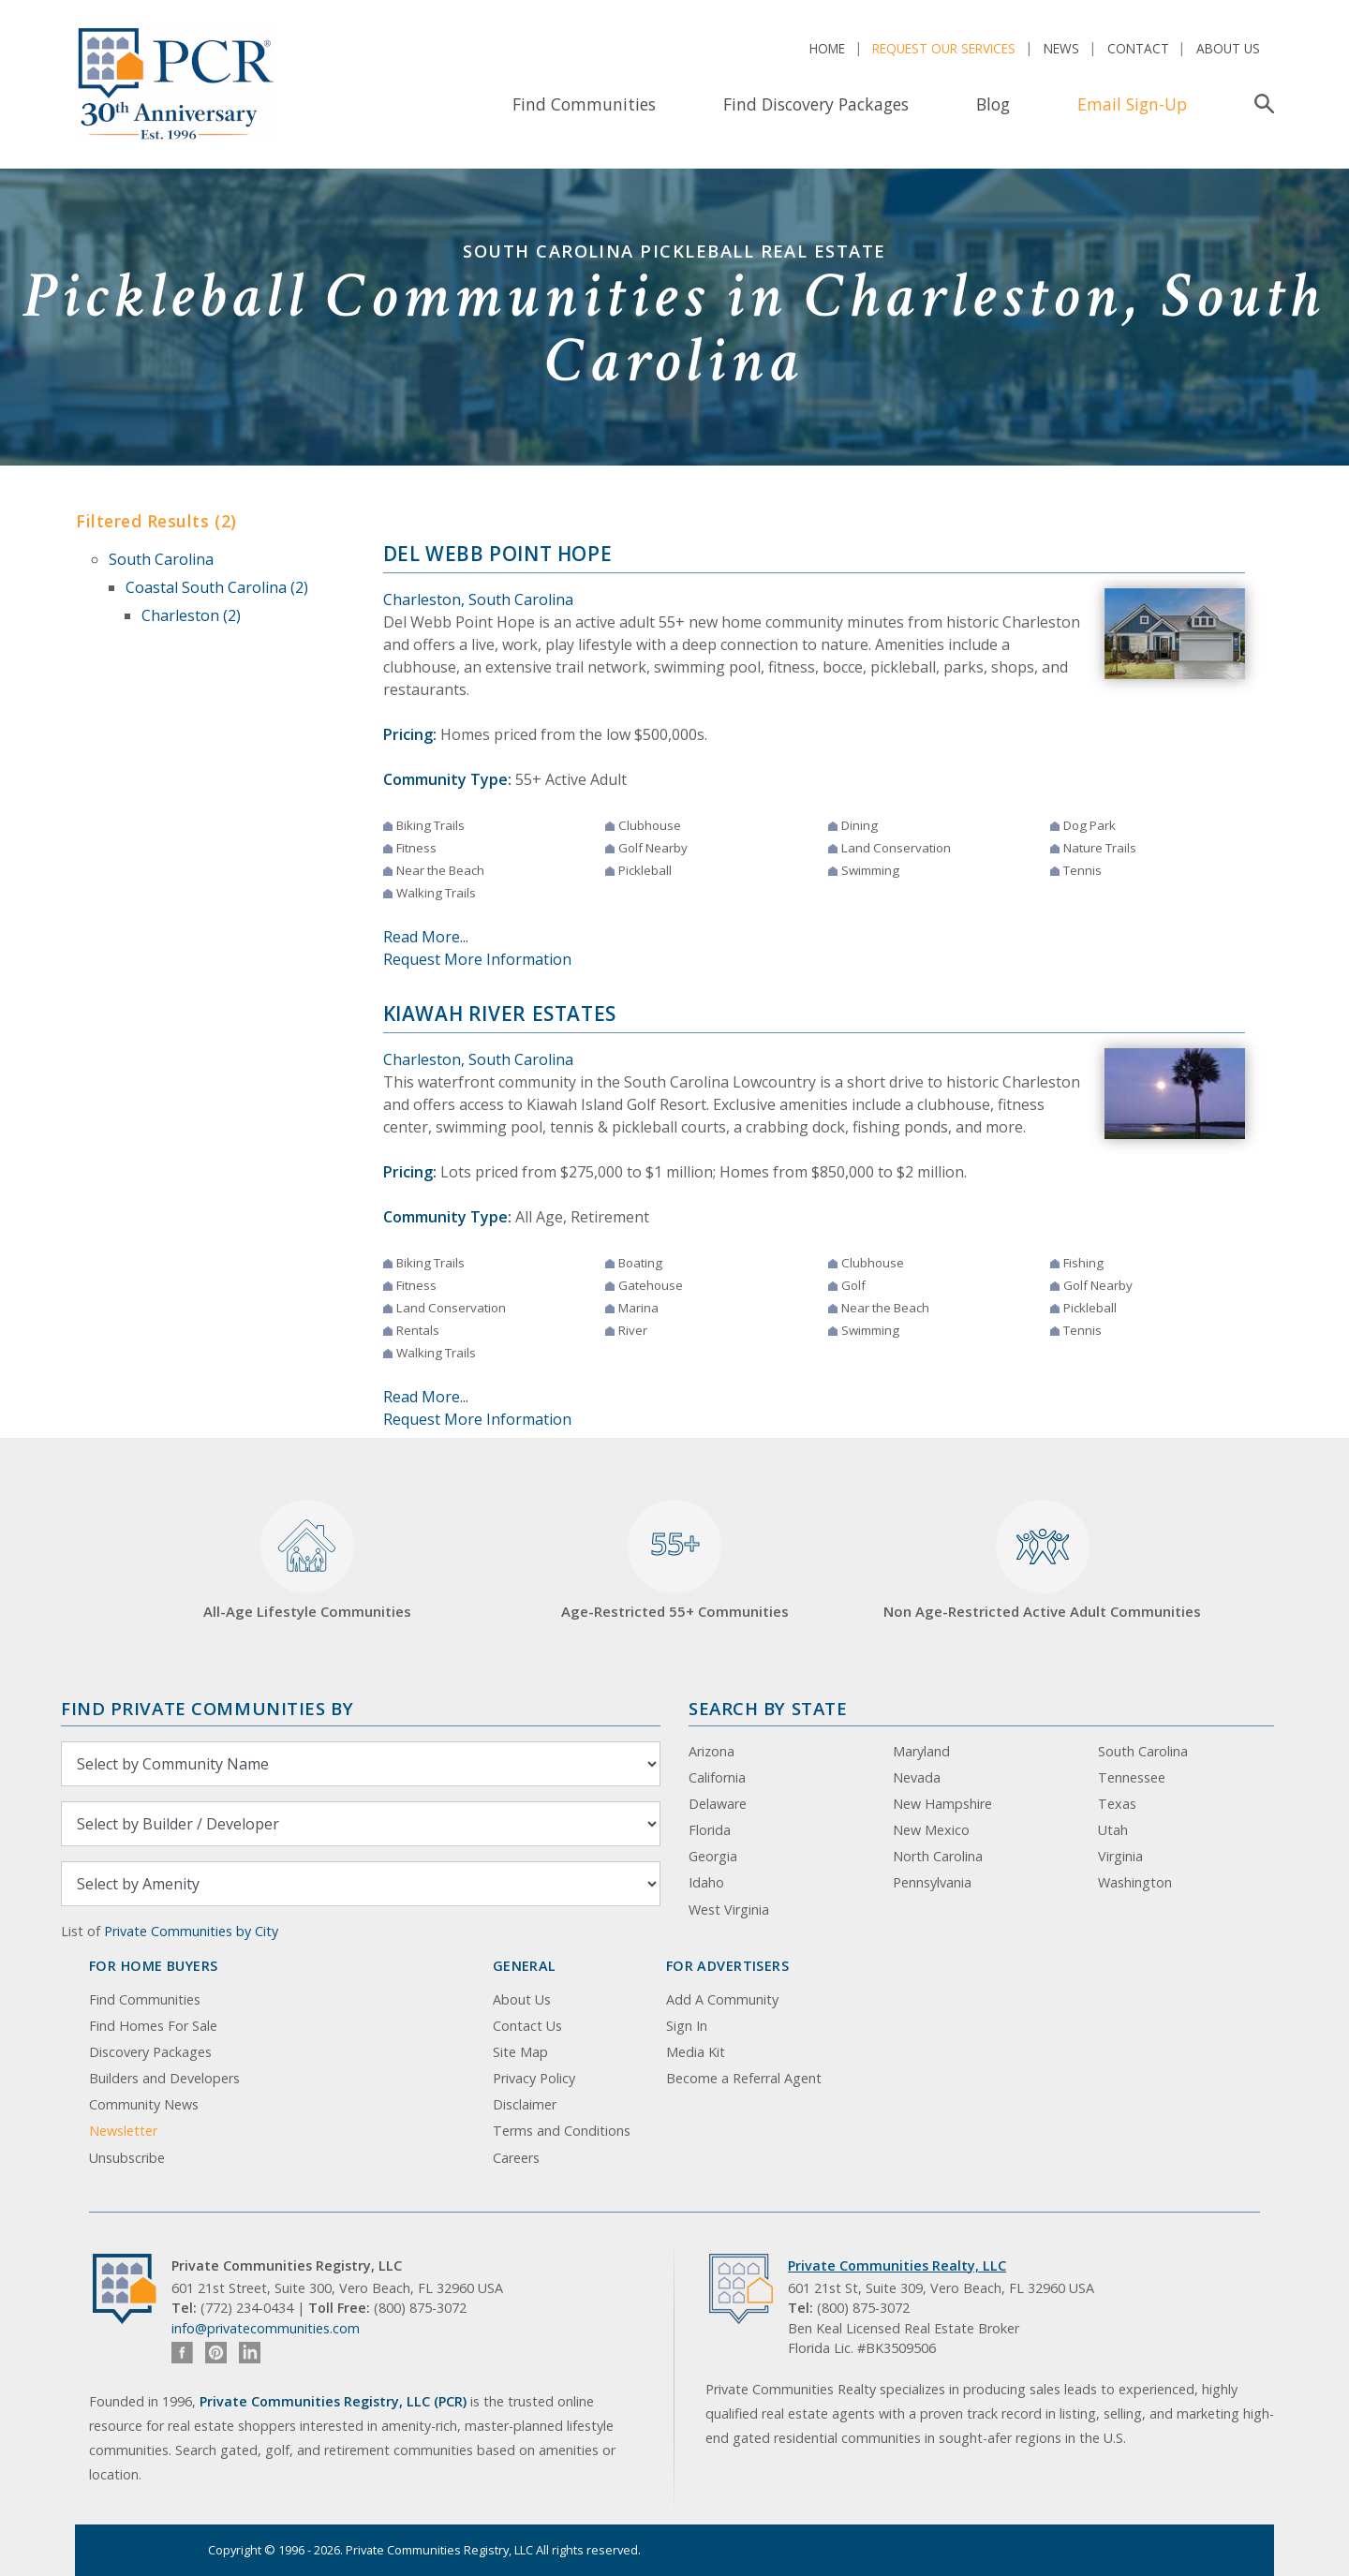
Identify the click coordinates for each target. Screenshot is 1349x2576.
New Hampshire (942, 1804)
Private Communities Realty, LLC (897, 2265)
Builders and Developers (164, 2078)
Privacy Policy (534, 2078)
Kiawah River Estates (499, 1013)
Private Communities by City (191, 1931)
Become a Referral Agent (744, 2078)
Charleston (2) (191, 615)
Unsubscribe (127, 2158)
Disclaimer (524, 2104)
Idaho (706, 1882)
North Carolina (938, 1856)
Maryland (921, 1751)
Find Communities (584, 104)
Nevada (917, 1777)
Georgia (713, 1856)
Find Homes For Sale (153, 2026)
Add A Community (722, 1999)
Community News (144, 2104)
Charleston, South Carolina (478, 599)
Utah (1113, 1830)
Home (827, 48)
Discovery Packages (150, 2052)
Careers (516, 2158)
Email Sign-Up (1132, 104)
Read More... (425, 936)
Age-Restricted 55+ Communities (675, 1560)
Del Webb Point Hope (498, 553)
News (1061, 48)
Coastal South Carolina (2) (217, 587)
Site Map (520, 2052)
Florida (710, 1830)
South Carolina (161, 559)
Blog (993, 104)
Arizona (711, 1751)
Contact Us (527, 2026)
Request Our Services (943, 48)
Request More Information (477, 959)
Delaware (718, 1804)
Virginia (1120, 1856)
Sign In (686, 2026)
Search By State (768, 1708)
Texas (1117, 1804)
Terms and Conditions (561, 2130)
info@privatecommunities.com (265, 2328)
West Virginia (729, 1909)
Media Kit (695, 2052)
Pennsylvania (932, 1882)
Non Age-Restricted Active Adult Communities (1042, 1560)
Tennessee (1131, 1777)
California (717, 1777)
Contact (1138, 48)
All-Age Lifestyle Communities (307, 1560)
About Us (1228, 48)
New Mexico (931, 1830)
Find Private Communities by (207, 1708)
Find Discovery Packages (816, 104)
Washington (1135, 1882)
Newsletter (123, 2130)
